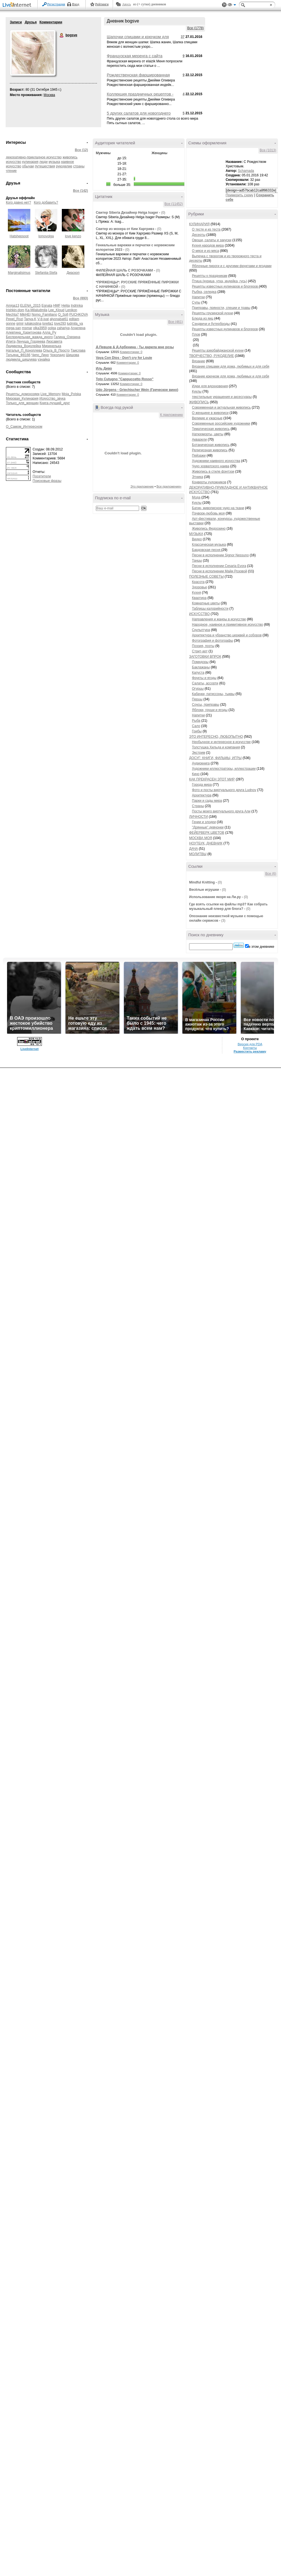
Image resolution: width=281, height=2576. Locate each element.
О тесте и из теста (206, 229)
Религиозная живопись (210, 450)
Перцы (197, 699)
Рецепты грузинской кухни (212, 313)
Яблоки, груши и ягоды (210, 710)
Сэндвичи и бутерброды (211, 324)
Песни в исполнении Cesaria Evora (219, 566)
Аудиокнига (201, 763)
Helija (66, 306)
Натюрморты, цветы (207, 434)
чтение (11, 171)
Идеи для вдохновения (210, 386)
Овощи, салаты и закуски (211, 240)
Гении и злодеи (204, 822)
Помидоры (200, 662)
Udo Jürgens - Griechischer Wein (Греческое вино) (137, 390)
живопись (70, 157)
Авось (126, 4)
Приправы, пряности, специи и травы (221, 308)
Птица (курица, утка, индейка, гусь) (219, 281)
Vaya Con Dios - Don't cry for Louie (124, 358)
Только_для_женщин (22, 403)
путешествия (45, 166)
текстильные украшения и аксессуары (222, 397)
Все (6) (270, 874)
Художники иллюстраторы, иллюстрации (224, 769)
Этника (197, 477)
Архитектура (202, 795)
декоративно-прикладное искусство (34, 157)
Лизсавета (54, 341)
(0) (163, 213)
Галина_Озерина (67, 337)
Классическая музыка (209, 544)
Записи (16, 22)
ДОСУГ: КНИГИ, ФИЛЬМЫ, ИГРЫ (215, 758)
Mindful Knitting (202, 882)
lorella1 (47, 323)
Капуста (198, 673)
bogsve (62, 35)
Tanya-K (30, 319)
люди (43, 162)
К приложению (171, 415)
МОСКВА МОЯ (200, 838)
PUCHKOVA (78, 314)
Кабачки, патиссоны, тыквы (213, 694)
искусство (13, 162)
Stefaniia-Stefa (46, 273)
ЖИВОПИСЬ (199, 402)
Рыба (196, 721)
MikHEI (25, 314)
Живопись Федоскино (209, 528)
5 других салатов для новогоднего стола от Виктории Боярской (139, 115)
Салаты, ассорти (205, 683)
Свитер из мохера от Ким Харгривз (125, 229)
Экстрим (198, 753)
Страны (198, 806)
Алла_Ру (49, 332)
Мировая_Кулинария (22, 398)
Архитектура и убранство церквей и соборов (227, 635)
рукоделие (64, 166)
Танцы (197, 560)
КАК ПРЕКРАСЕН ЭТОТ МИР (212, 779)
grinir (20, 323)
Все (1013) (268, 150)
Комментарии (50, 22)
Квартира (199, 598)
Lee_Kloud (56, 310)
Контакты (250, 2545)
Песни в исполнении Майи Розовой (219, 571)
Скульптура (201, 630)
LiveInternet (18, 5)
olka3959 (40, 328)
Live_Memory (50, 394)
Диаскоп (73, 273)
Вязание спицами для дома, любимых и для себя (230, 366)
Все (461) (175, 322)
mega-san (13, 328)
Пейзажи (199, 455)
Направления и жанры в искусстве (219, 619)
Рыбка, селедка (204, 292)
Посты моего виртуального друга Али (221, 811)
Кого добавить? (46, 202)
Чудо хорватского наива (210, 466)
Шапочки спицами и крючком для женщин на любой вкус (138, 39)
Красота (198, 582)
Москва (49, 95)
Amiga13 (12, 306)
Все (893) (80, 298)
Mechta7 (12, 314)
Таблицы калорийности (210, 609)
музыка (54, 162)
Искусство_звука (52, 398)
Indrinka (77, 306)
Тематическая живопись (211, 429)
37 (182, 37)
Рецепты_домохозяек (23, 394)
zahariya (63, 328)
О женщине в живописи (210, 413)
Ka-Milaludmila (36, 310)
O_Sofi (63, 314)
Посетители (42, 476)
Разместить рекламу (250, 2548)
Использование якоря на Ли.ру (215, 897)
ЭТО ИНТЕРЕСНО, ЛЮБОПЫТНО (216, 737)
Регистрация (56, 4)
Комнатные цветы (206, 603)
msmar (27, 328)
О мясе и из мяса (205, 251)
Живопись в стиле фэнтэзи (213, 471)
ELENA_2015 (30, 306)
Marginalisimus (19, 273)
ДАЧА (193, 849)
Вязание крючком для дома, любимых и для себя (230, 376)
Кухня (196, 593)
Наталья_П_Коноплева (24, 350)
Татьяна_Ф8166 (18, 355)
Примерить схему (239, 195)
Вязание (198, 361)
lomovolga (46, 236)
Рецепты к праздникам (209, 276)
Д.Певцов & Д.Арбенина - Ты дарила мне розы (135, 347)
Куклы (196, 391)
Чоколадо (57, 355)
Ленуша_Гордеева (31, 341)
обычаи (28, 166)
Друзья (31, 22)
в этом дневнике (261, 947)
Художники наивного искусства (216, 461)
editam (74, 319)
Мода (196, 497)
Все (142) (80, 191)
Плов (196, 334)
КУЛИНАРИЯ (199, 224)
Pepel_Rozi (14, 319)
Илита (10, 341)
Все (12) (81, 150)
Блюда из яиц (202, 318)
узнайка (44, 359)
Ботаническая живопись (211, 445)
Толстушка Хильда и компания (216, 747)
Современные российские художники (221, 423)
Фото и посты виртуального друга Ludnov (224, 790)
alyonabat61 (59, 319)
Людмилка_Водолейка (23, 346)
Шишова (72, 355)
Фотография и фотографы (212, 641)
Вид (232, 5)
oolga (52, 328)
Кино (196, 774)
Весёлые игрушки (204, 890)
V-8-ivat (43, 319)
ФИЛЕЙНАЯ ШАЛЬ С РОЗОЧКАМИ (124, 270)
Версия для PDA (250, 2541)
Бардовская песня (206, 550)
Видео (197, 539)
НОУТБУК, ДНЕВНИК (206, 843)
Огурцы (198, 689)
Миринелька (51, 346)
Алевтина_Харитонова (23, 332)
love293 (60, 323)
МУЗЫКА (196, 534)
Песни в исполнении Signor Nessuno (220, 555)
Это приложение (142, 486)
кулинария (30, 162)
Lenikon (71, 310)
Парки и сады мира (207, 801)
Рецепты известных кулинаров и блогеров (225, 286)
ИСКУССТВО (199, 614)
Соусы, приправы (205, 705)
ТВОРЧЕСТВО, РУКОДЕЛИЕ (211, 356)
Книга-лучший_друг (55, 403)
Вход (75, 4)
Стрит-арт (200, 651)
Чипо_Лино (40, 355)
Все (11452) (173, 204)
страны (78, 166)
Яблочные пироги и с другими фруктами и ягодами (231, 266)
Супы (196, 302)
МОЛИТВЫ (198, 854)
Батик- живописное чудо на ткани (218, 508)
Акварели (199, 439)
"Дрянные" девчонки (208, 827)
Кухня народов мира (208, 245)
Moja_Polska (71, 394)
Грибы (197, 731)
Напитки (198, 297)
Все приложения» (169, 486)
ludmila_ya (75, 323)
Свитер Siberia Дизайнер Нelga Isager (127, 213)
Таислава (78, 350)
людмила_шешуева (21, 359)
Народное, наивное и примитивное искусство (227, 625)
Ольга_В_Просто (56, 350)
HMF (56, 306)
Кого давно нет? (18, 202)
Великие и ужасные (207, 418)
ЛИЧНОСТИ (198, 817)
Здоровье (199, 587)
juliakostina (33, 323)
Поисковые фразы (47, 481)
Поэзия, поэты (203, 646)
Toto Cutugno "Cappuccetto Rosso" (124, 379)
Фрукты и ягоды (204, 678)
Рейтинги (102, 4)
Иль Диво (104, 368)
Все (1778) (195, 28)
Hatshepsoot (19, 236)
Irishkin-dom (15, 310)
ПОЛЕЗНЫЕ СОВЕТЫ (206, 576)
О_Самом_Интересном (24, 427)
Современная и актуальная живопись (221, 407)
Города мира (202, 785)
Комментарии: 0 (131, 352)
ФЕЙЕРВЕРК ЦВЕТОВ (206, 833)
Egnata (47, 306)
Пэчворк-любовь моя (208, 513)
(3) (223, 921)
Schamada (246, 171)
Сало (196, 726)
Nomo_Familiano (44, 314)
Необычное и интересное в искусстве (221, 742)
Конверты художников (209, 482)
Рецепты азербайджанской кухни (218, 350)
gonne (10, 323)
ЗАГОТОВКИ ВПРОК (205, 657)
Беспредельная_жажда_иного (29, 337)
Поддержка (224, 5)
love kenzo (73, 236)
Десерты (198, 235)
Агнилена (78, 328)
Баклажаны (201, 667)
